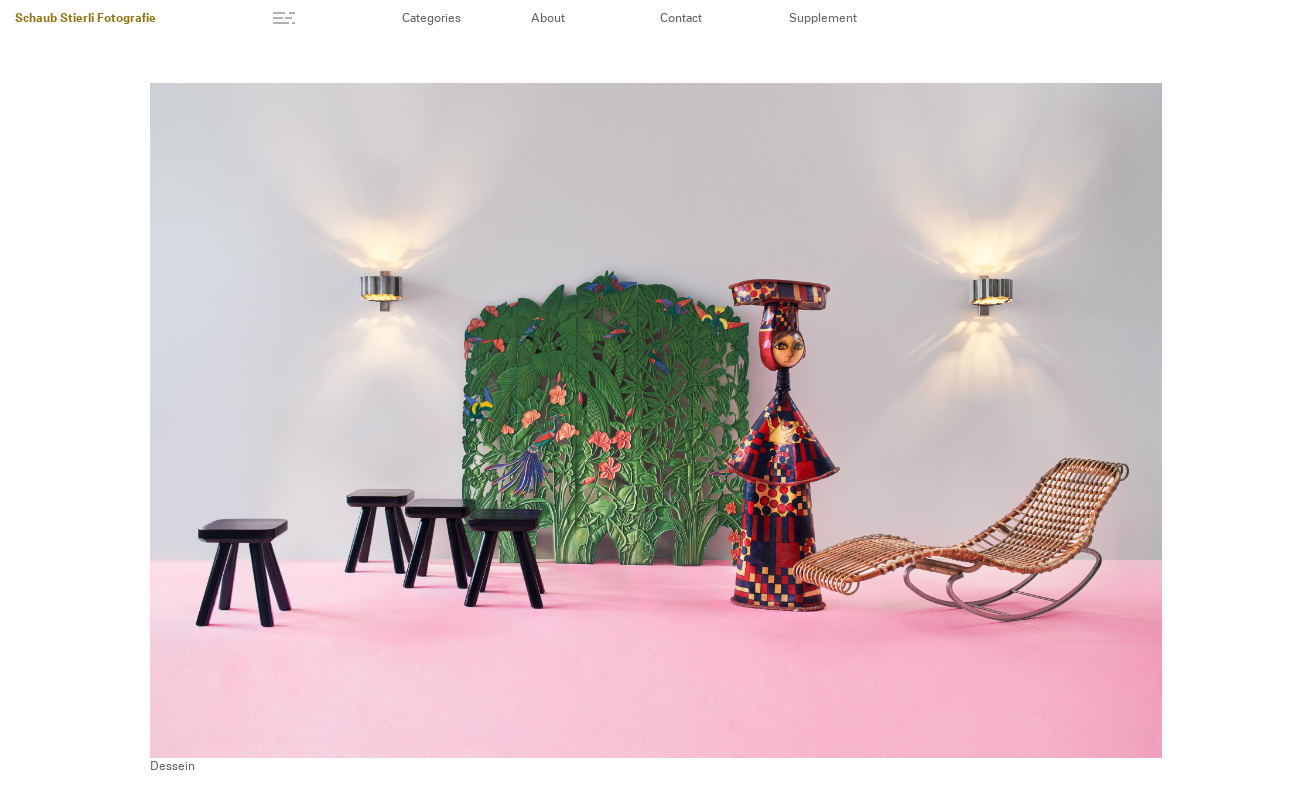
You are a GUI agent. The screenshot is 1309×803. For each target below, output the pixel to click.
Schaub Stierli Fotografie (85, 19)
